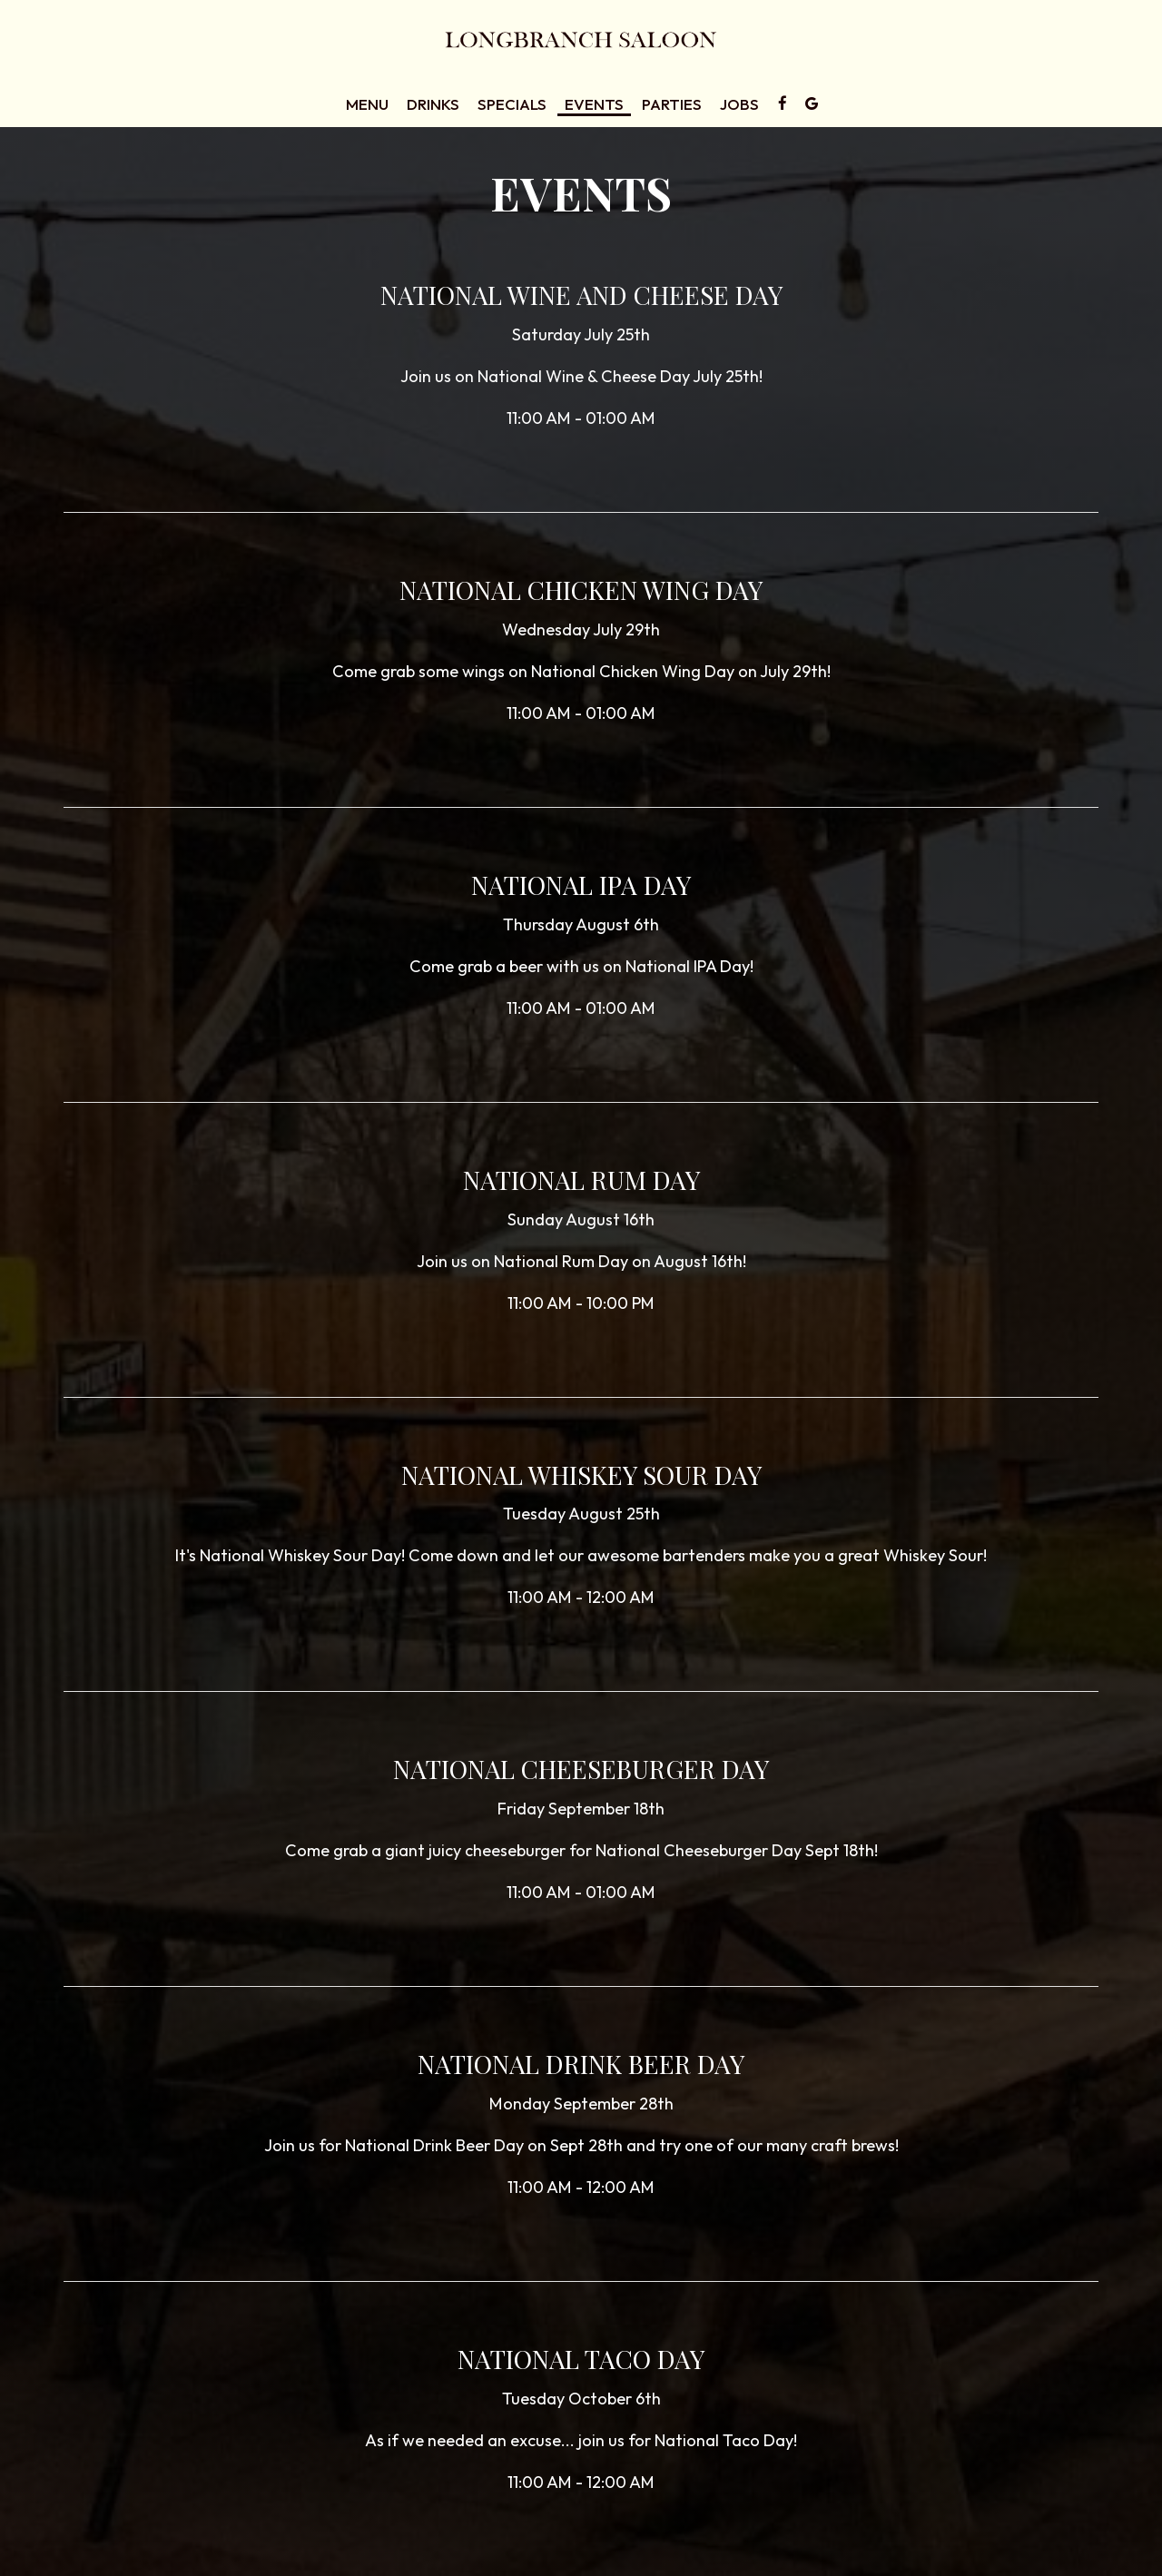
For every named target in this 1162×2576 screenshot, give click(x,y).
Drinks (433, 104)
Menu (367, 104)
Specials (512, 104)
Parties (672, 104)
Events (594, 104)
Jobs (739, 104)
